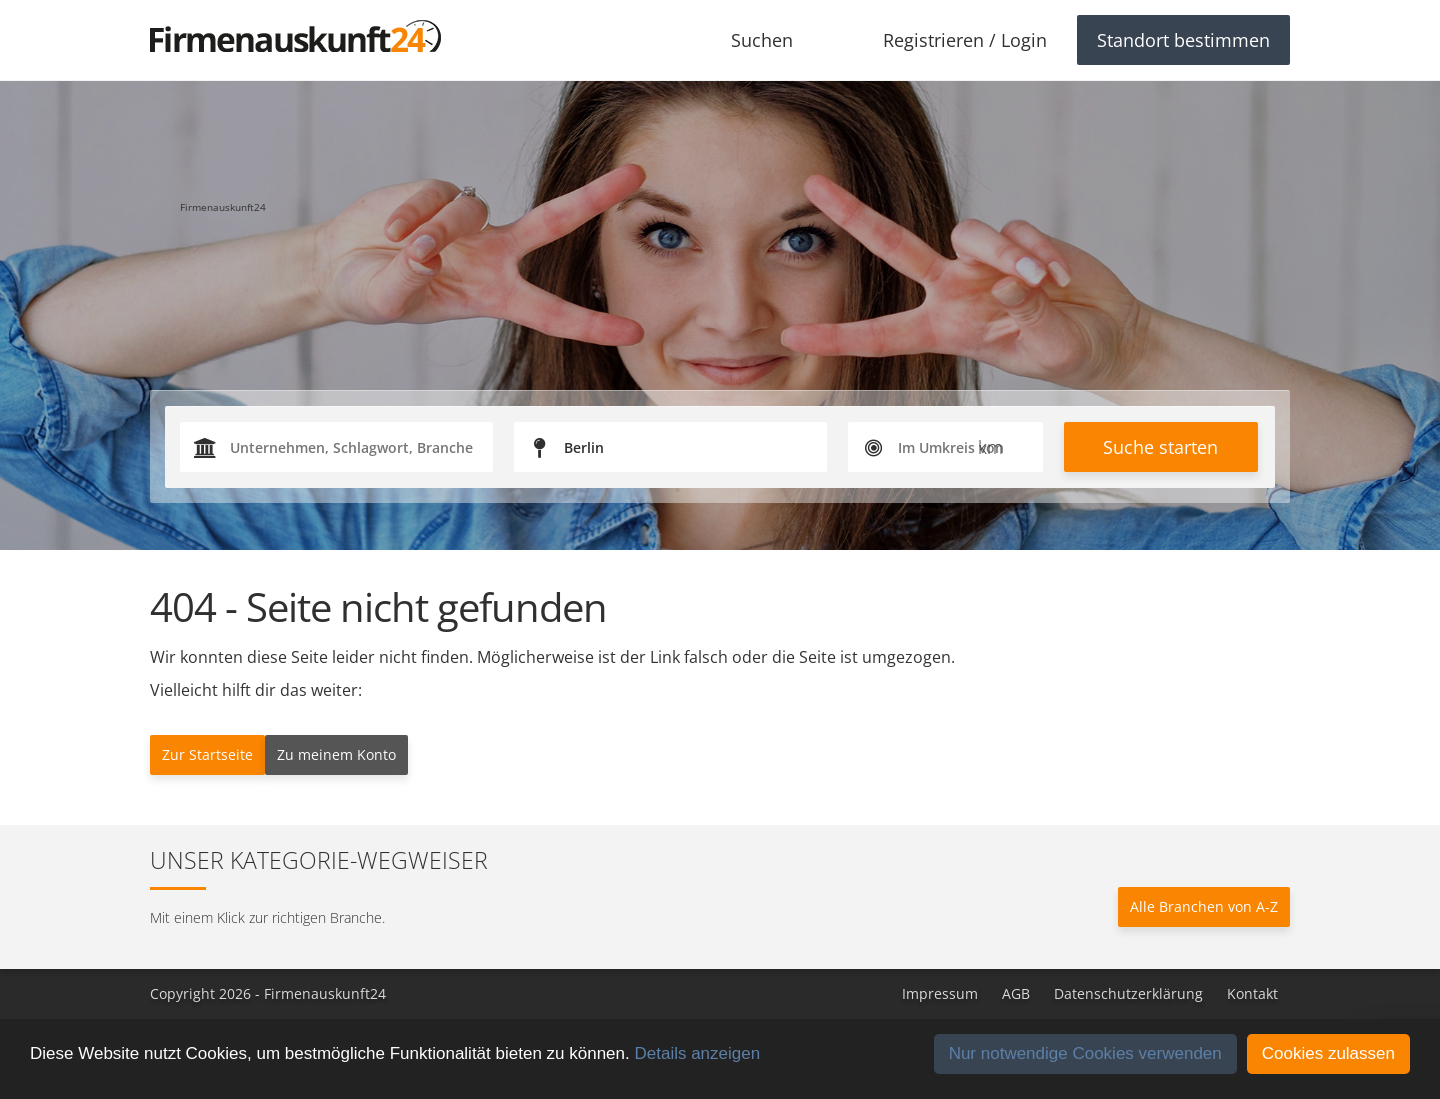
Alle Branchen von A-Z (1204, 906)
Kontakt (1252, 993)
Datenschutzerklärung (1128, 993)
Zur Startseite (207, 754)
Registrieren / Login (965, 40)
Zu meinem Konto (336, 754)
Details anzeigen (697, 1053)
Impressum (940, 993)
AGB (1016, 993)
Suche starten (1160, 447)
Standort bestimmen (1183, 40)
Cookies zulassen (1328, 1053)
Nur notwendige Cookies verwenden (1085, 1053)
